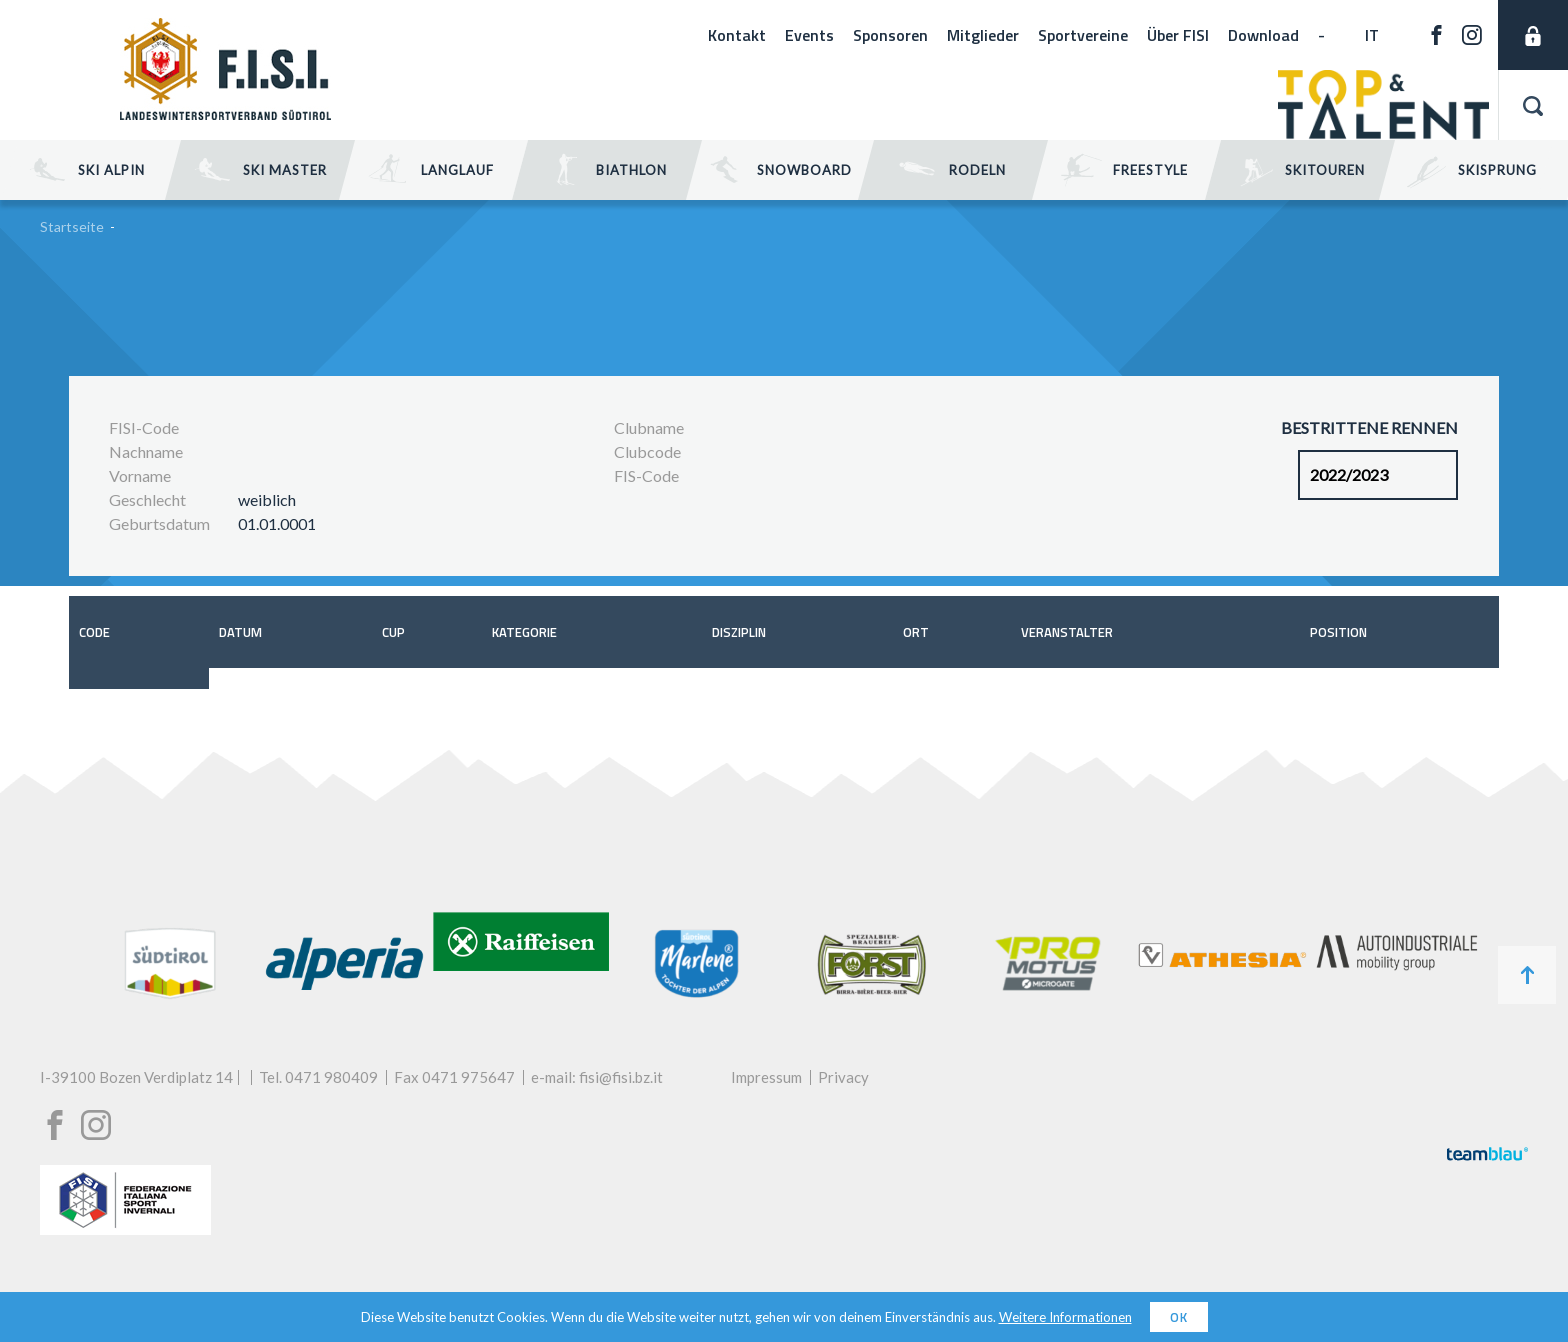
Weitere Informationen (1065, 1317)
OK (1179, 1317)
